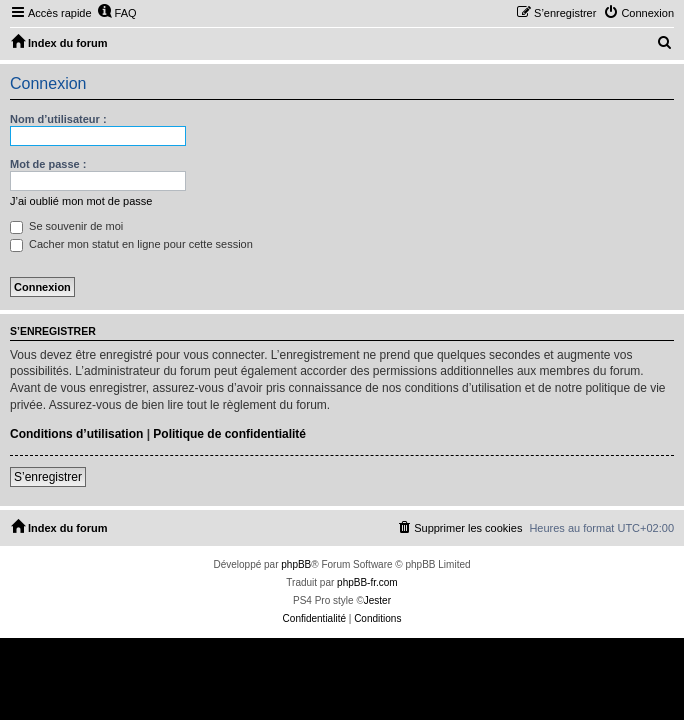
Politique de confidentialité (229, 434)
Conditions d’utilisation (76, 434)
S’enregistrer (48, 477)
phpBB (296, 564)
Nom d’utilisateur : (58, 119)
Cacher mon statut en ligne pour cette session (131, 244)
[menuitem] (117, 13)
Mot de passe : (48, 164)
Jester (377, 600)
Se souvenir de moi (66, 226)
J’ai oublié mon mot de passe (81, 201)
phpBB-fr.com (367, 582)
